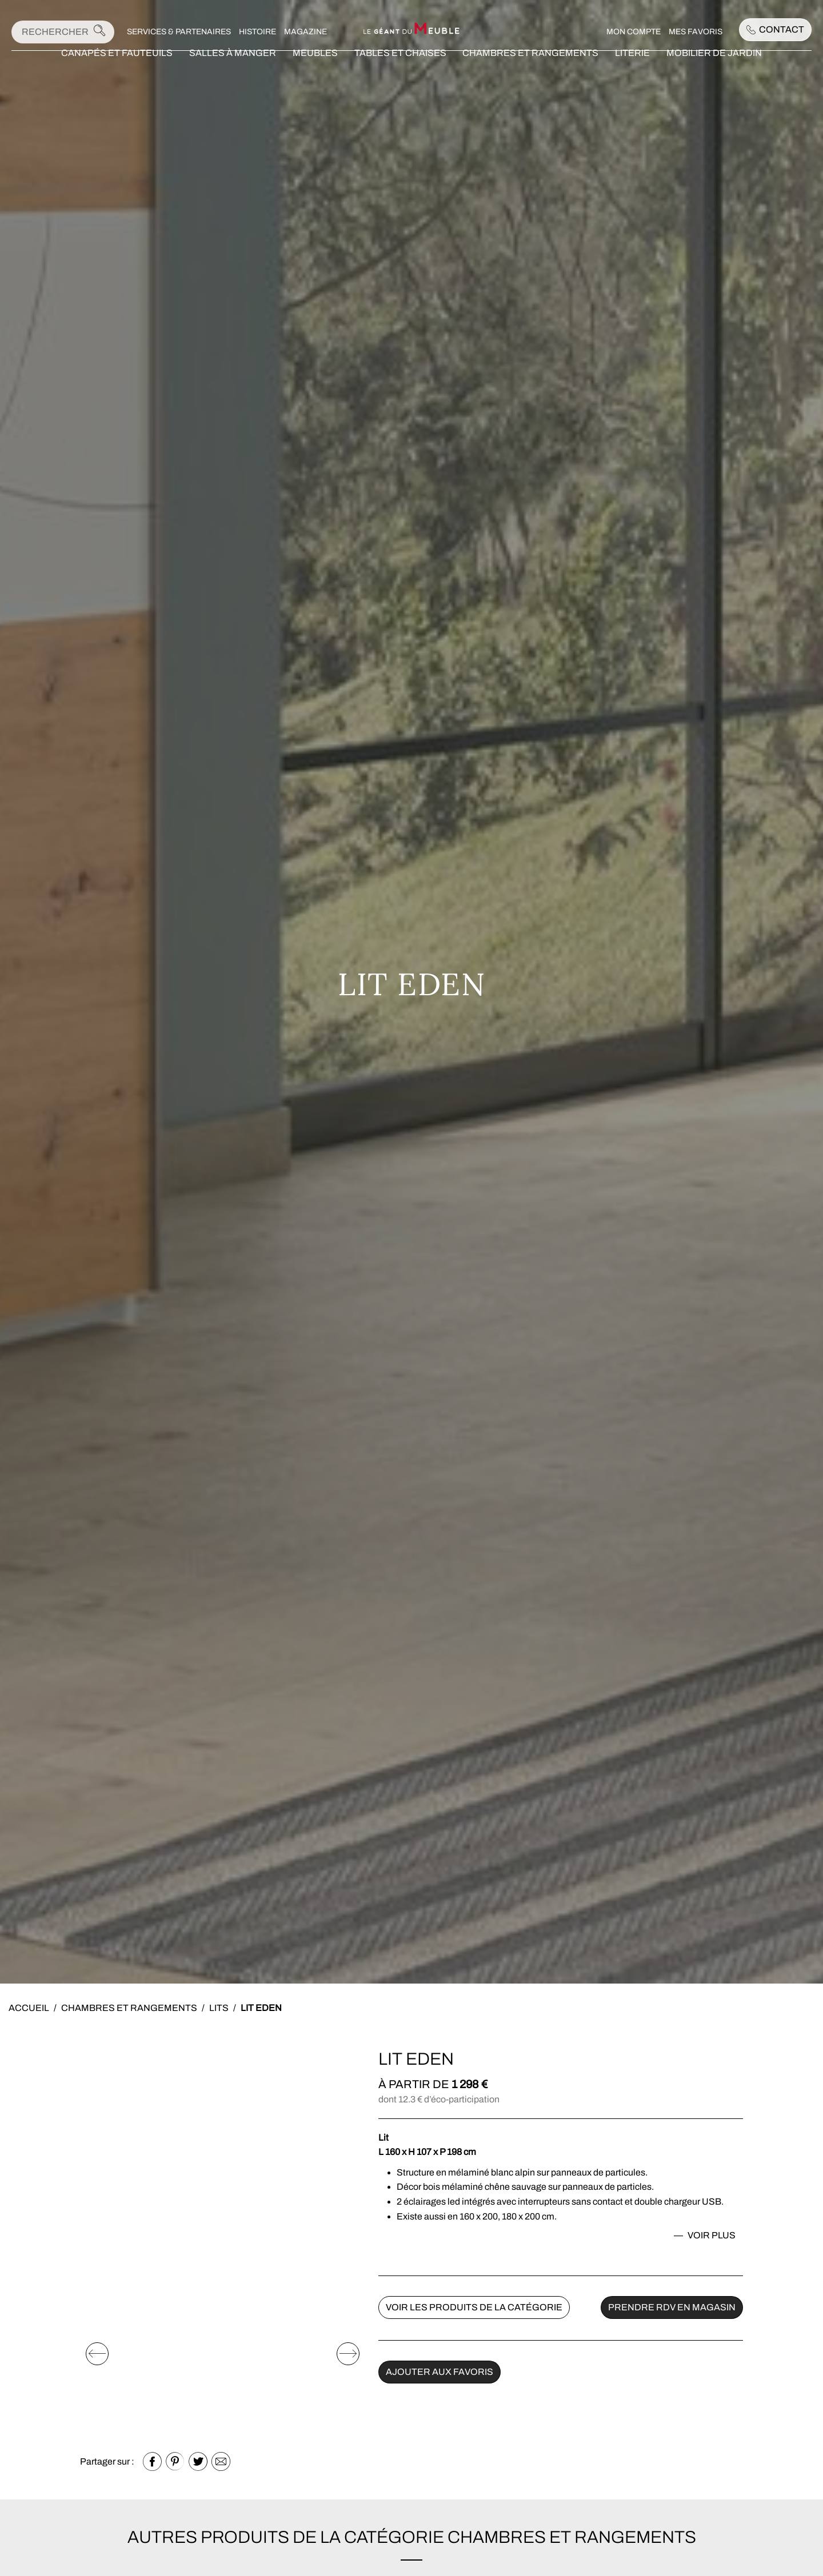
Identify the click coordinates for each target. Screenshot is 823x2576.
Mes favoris (695, 31)
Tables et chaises (400, 68)
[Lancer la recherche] (99, 32)
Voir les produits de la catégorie (474, 2307)
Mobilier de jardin (714, 68)
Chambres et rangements (530, 68)
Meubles (315, 68)
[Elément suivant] (348, 2353)
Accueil (29, 2008)
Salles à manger (232, 68)
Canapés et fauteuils (117, 68)
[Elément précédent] (97, 2353)
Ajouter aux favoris (439, 2372)
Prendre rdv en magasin (672, 2307)
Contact (775, 29)
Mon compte (633, 31)
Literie (632, 68)
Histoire (257, 31)
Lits (219, 2008)
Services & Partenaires (179, 31)
